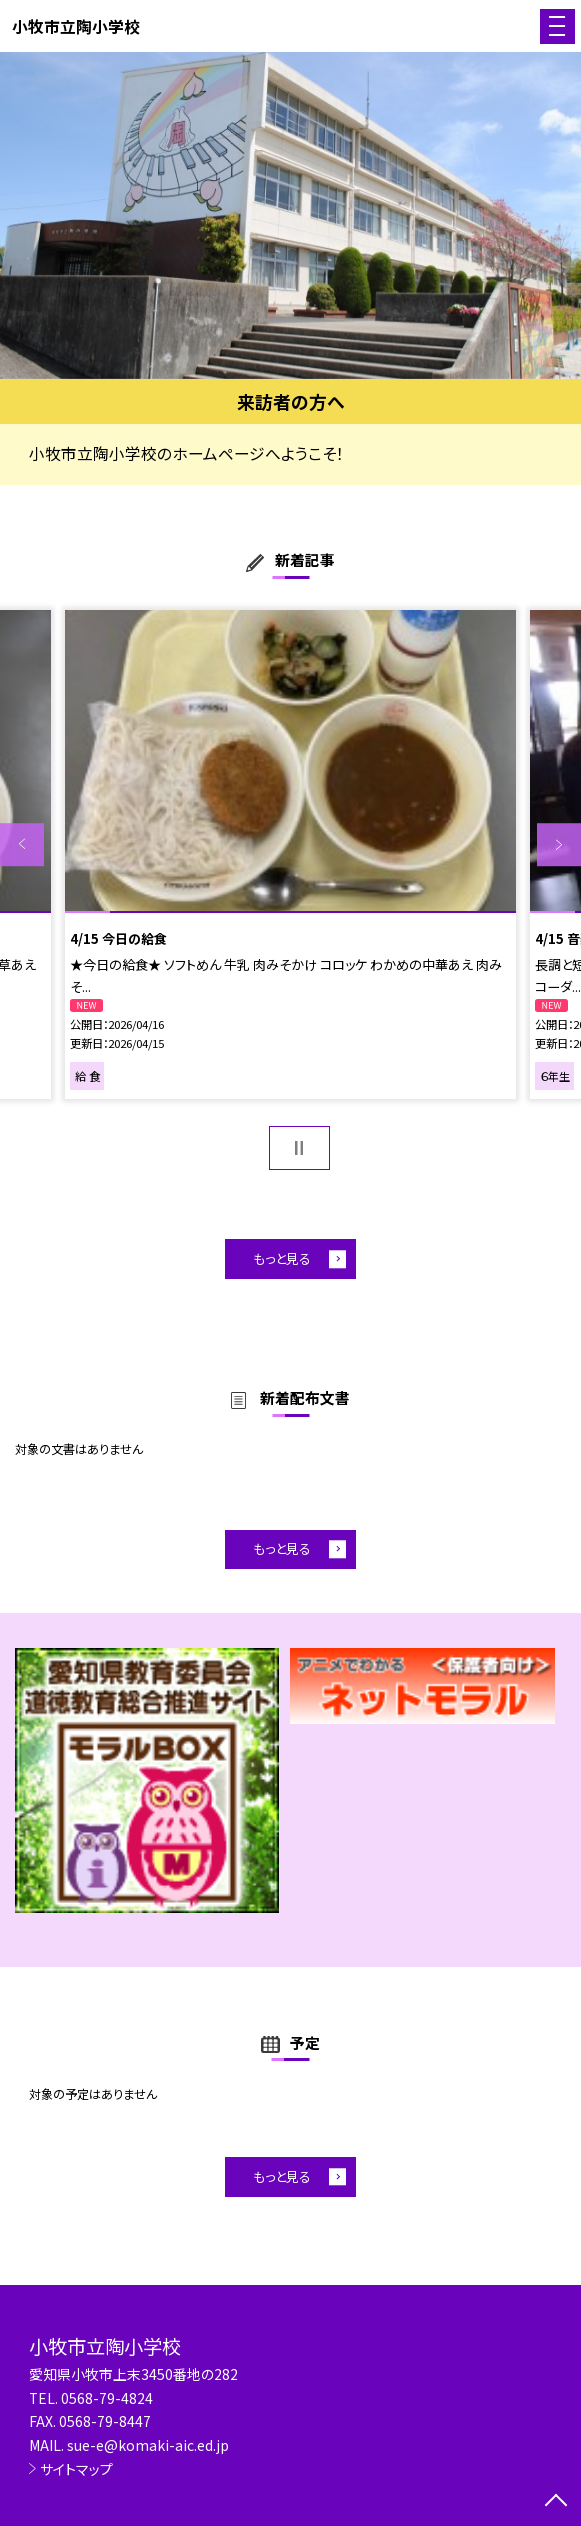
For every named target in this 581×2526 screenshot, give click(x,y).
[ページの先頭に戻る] (556, 2502)
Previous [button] (22, 845)
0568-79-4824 (107, 2398)
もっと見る (282, 1258)
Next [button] (559, 845)
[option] (290, 215)
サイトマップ (76, 2469)
